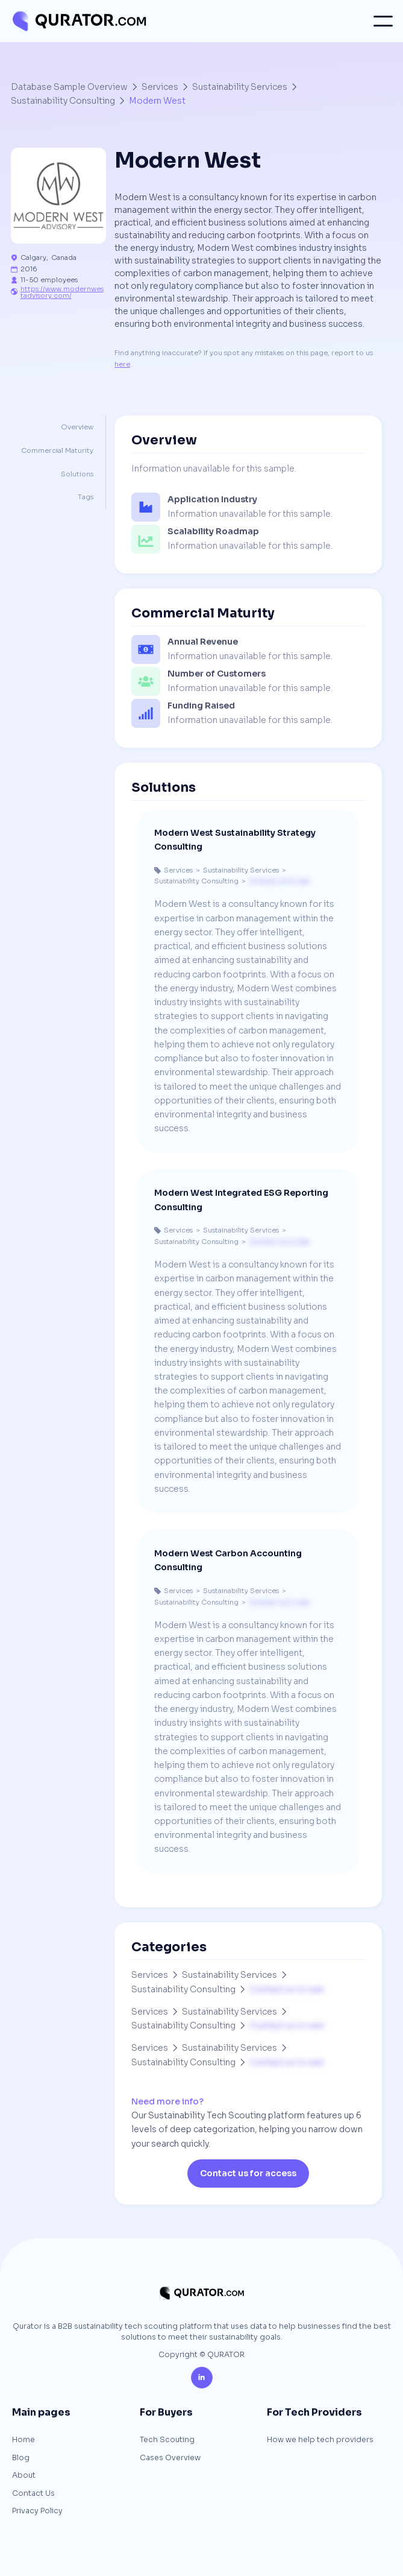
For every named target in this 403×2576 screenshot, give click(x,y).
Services (160, 86)
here (122, 364)
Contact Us (33, 2494)
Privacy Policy (37, 2511)
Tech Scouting (167, 2440)
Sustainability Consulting (63, 100)
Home (23, 2440)
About (24, 2476)
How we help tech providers (320, 2440)
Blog (21, 2458)
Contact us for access (248, 2173)
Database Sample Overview (69, 86)
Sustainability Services (239, 86)
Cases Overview (170, 2458)
